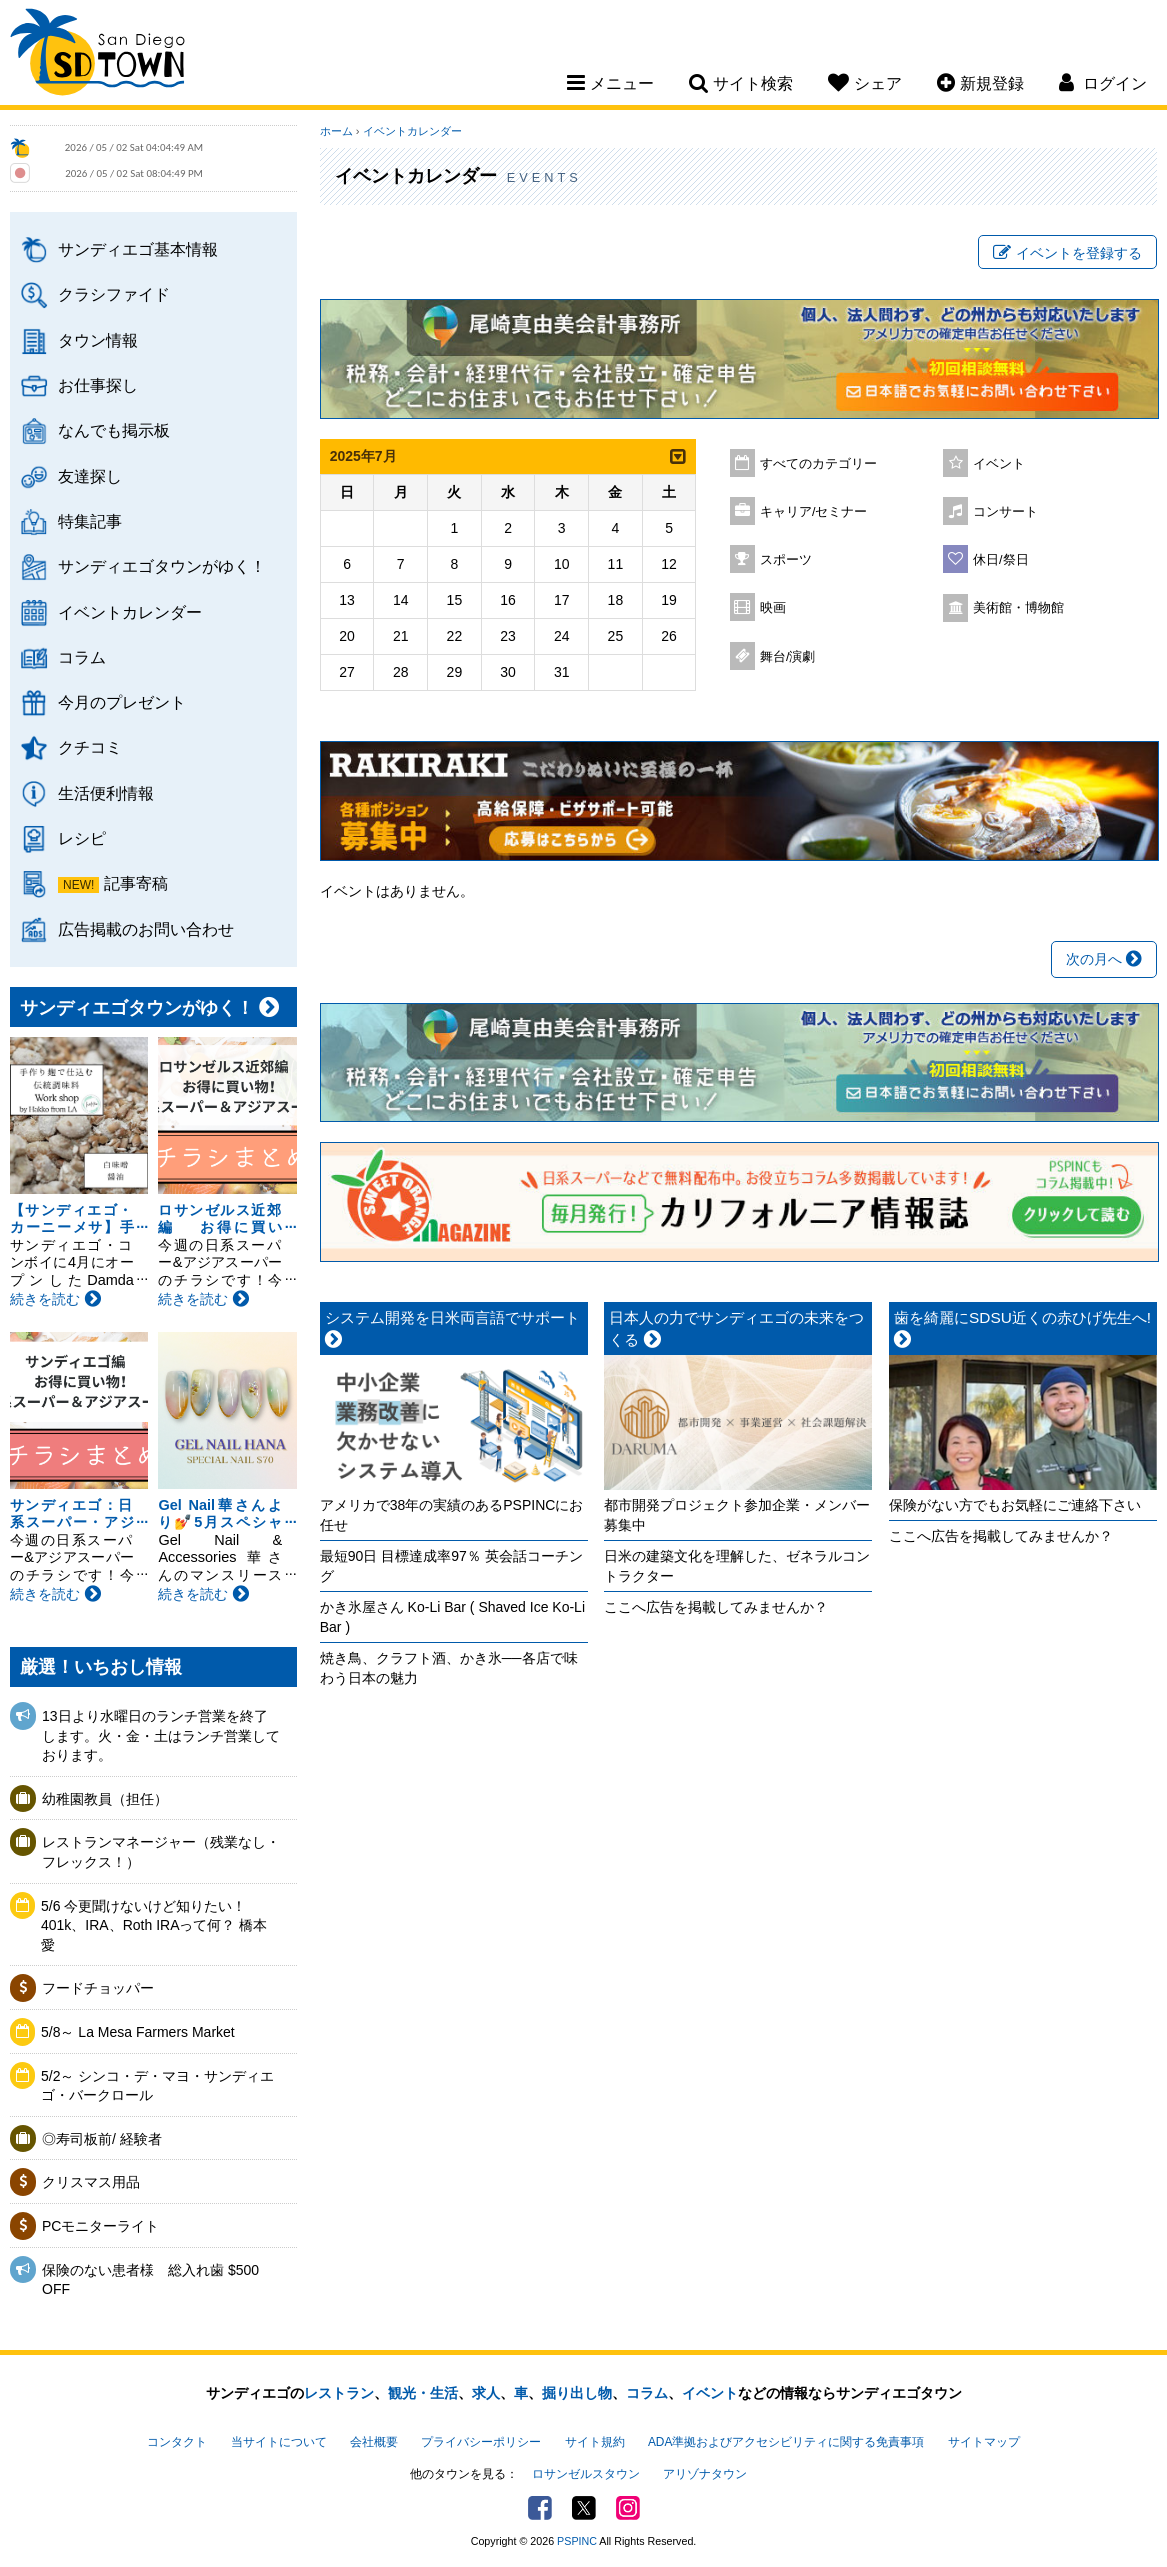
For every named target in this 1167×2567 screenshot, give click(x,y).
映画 (773, 608)
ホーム (336, 131)
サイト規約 (595, 2442)
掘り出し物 (577, 2393)
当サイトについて (279, 2442)
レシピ (82, 838)
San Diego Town (97, 55)
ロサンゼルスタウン (586, 2474)
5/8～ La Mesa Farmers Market (138, 2032)
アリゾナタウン (705, 2474)
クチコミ (90, 747)
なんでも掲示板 (114, 430)
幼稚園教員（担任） (105, 1799)
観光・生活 (423, 2393)
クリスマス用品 (91, 2182)
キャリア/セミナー (814, 512)
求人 (486, 2393)
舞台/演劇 (788, 657)
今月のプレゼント (122, 702)
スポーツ (786, 560)
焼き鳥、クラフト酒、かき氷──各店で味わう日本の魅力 (449, 1668)
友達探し (90, 476)
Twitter (584, 2508)
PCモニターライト (100, 2226)
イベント (999, 464)
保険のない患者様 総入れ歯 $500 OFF (150, 2280)
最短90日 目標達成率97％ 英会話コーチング (451, 1566)
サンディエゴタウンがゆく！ (162, 566)
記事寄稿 (136, 883)
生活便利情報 (106, 793)
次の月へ (1104, 959)
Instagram (628, 2508)
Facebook (540, 2508)
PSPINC (577, 2541)
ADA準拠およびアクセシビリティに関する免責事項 (786, 2442)
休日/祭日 (1001, 560)
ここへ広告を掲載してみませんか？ (716, 1607)
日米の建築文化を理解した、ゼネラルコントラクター (737, 1566)
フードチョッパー (98, 1988)
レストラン (339, 2393)
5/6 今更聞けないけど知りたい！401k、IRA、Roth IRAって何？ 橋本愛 (154, 1925)
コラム (82, 657)
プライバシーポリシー (481, 2442)
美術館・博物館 (1018, 608)
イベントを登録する (1067, 253)
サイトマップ (984, 2442)
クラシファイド (114, 294)
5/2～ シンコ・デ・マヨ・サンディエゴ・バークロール (157, 2086)
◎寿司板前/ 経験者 (102, 2139)
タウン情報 (98, 340)
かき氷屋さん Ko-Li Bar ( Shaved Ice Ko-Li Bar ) (452, 1617)
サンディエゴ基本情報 (138, 249)
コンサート (1005, 512)
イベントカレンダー (130, 612)
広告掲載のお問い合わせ (146, 929)
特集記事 (90, 521)
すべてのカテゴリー (818, 464)
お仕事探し (98, 385)
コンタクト (177, 2442)
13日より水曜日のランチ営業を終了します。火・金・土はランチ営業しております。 (161, 1735)
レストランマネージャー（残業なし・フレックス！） (161, 1852)
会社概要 (374, 2442)
